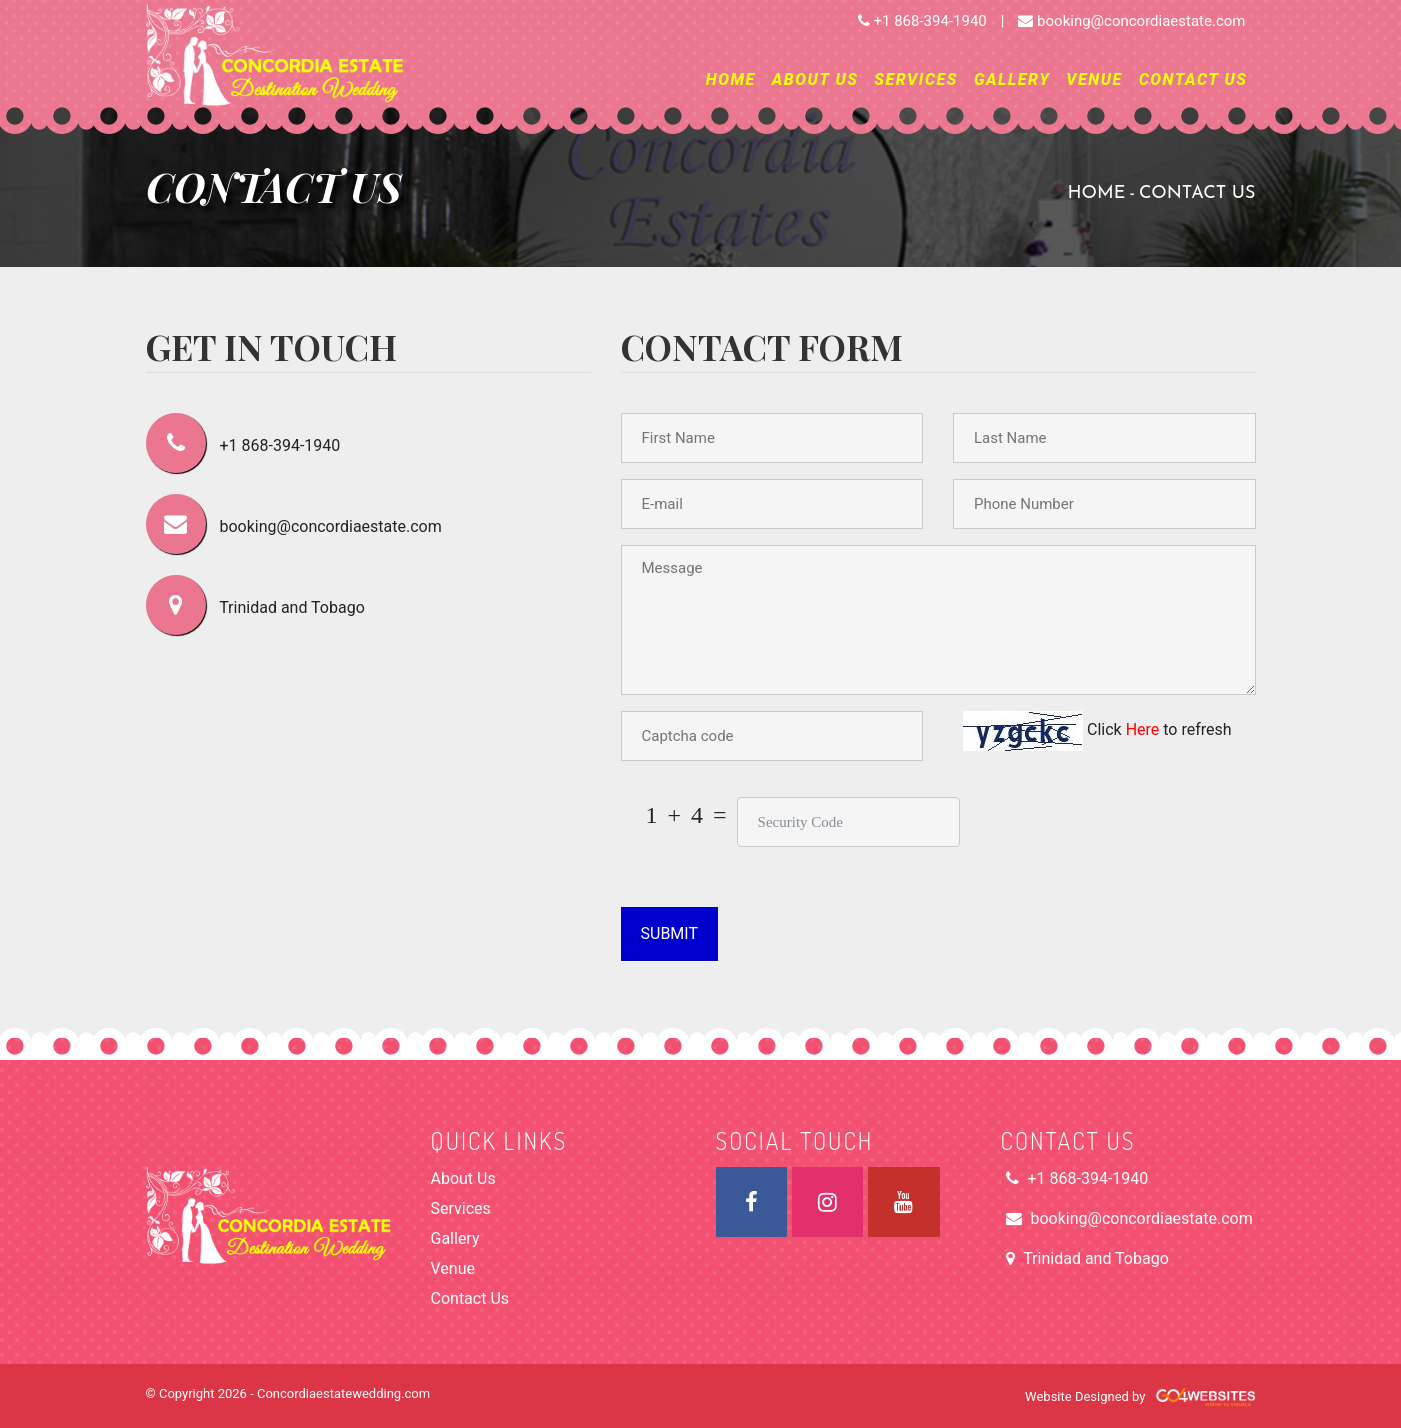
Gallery (1012, 79)
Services (916, 79)
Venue (1094, 79)
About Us (815, 79)
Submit (669, 933)
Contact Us (1193, 79)
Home (731, 79)
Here (1145, 729)
